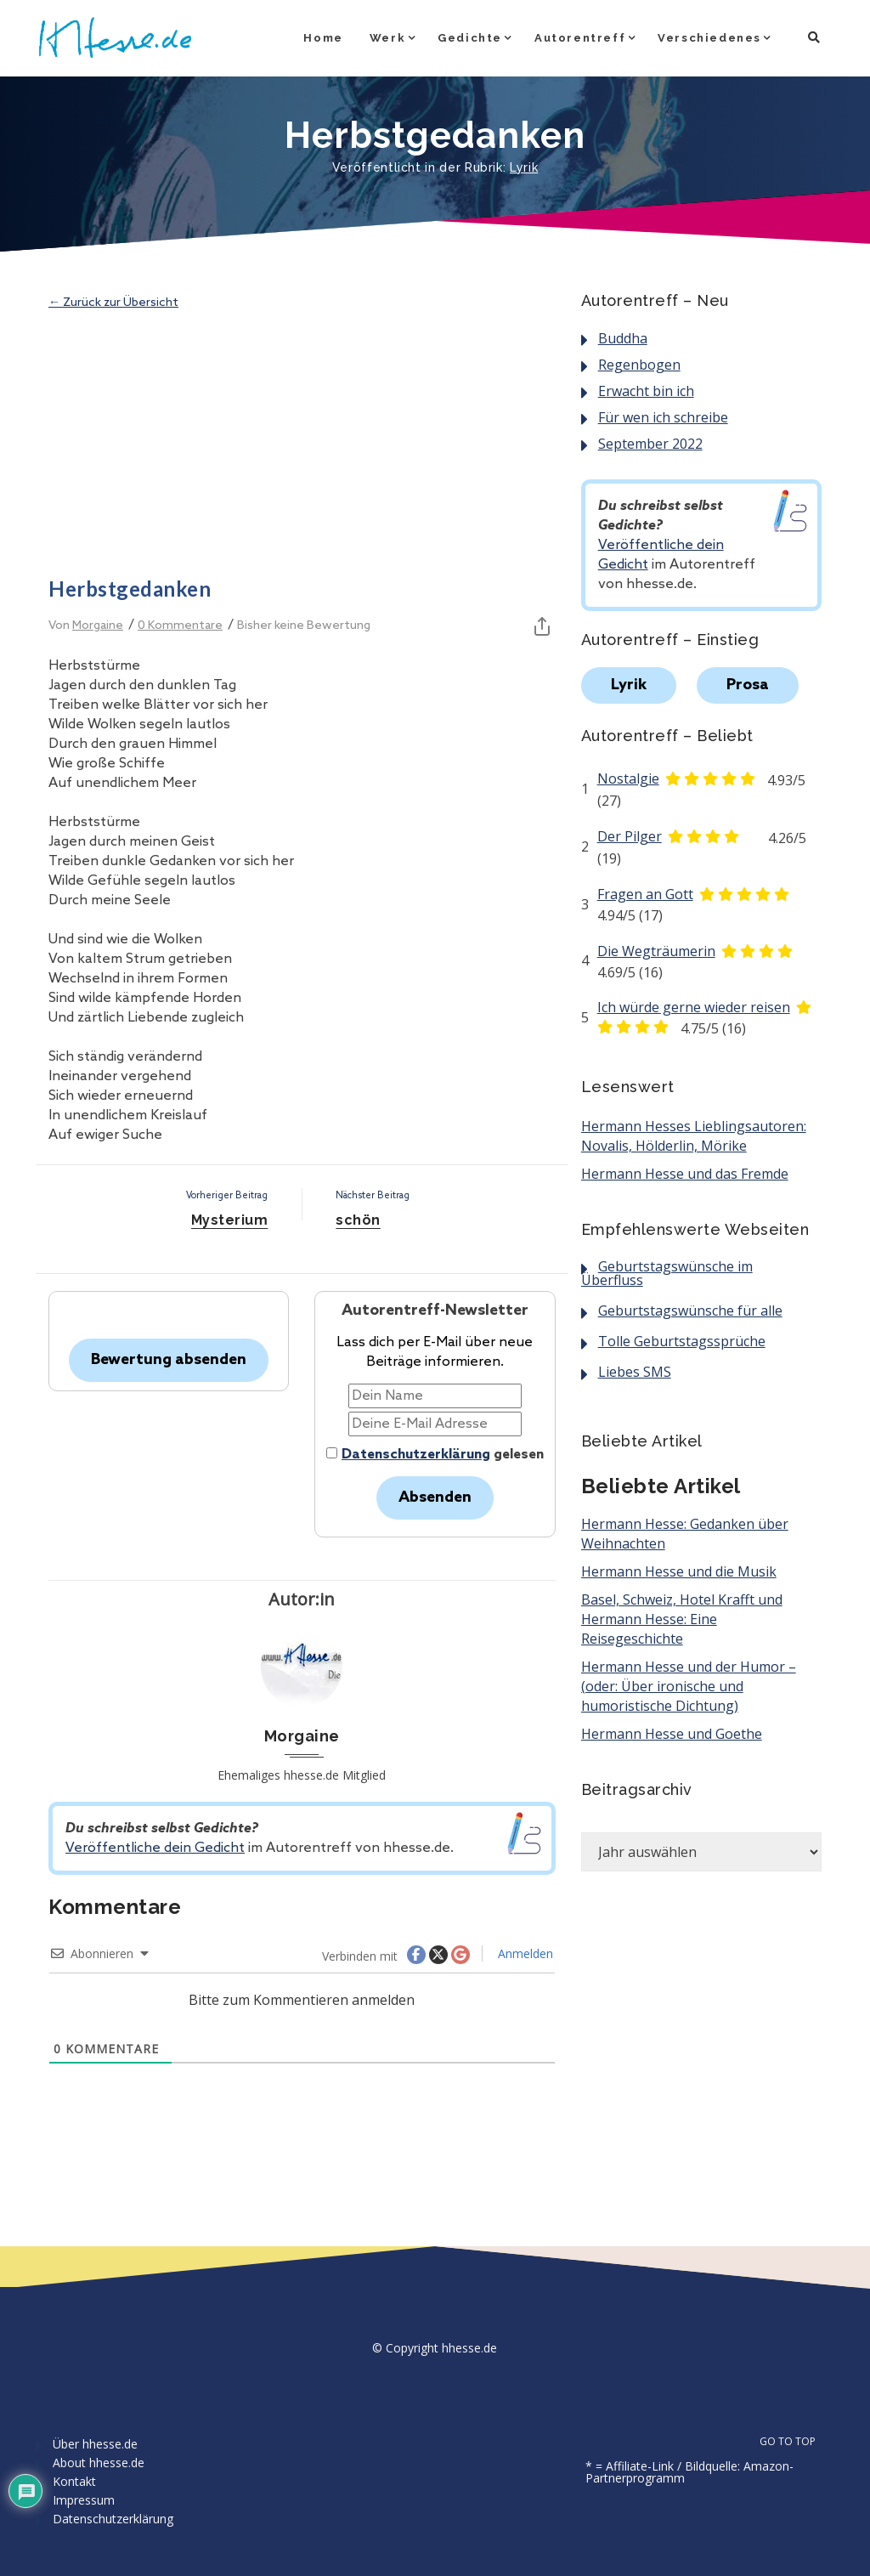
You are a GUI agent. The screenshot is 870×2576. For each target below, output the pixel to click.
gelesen (435, 1455)
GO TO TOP (797, 2442)
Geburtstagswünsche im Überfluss (667, 1273)
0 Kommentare (180, 626)
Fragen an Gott (645, 894)
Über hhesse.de (95, 2444)
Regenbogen (639, 364)
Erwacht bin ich (646, 391)
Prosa (747, 685)
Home (322, 37)
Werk (387, 37)
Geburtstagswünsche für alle (690, 1310)
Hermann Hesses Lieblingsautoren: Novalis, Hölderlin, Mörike (693, 1136)
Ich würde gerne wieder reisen (693, 1007)
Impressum (84, 2500)
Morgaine (97, 626)
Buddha (622, 338)
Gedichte (470, 37)
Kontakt (74, 2481)
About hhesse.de (98, 2462)
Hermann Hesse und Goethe (671, 1733)
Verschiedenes (709, 37)
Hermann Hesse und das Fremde (684, 1173)
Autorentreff (579, 37)
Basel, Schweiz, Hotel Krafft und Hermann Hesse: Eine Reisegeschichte (681, 1619)
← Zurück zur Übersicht (113, 303)
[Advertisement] (302, 444)
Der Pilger (629, 836)
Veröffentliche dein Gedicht (155, 1848)
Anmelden (523, 1953)
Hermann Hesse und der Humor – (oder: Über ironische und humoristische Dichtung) (688, 1686)
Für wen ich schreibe (663, 417)
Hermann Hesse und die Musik (679, 1571)
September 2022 (650, 443)
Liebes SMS (634, 1371)
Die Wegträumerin (656, 951)
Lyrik (524, 167)
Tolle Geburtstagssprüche (681, 1341)
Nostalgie (628, 778)
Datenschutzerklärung (416, 1455)
